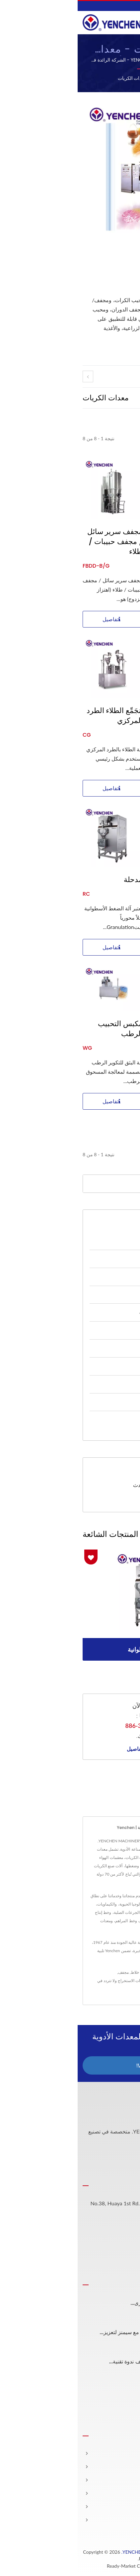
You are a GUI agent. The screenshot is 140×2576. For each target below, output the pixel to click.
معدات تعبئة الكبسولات (93, 1402)
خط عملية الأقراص (97, 1240)
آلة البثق (122, 880)
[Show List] (109, 397)
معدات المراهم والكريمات (90, 1312)
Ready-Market (43, 2566)
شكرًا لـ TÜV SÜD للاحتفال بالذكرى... (94, 2303)
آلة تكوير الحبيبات (108, 711)
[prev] (10, 376)
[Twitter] (124, 2159)
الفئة (78, 78)
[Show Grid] (117, 397)
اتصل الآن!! (70, 2065)
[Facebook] (131, 2159)
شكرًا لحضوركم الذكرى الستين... (99, 2391)
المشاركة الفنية (118, 2506)
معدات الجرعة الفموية (94, 1330)
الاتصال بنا (119, 1988)
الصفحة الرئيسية (117, 2453)
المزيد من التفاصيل (70, 1749)
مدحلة (55, 880)
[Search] (60, 1184)
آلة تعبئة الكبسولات (112, 1980)
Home (94, 78)
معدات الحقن (103, 1348)
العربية (128, 6)
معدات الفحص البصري (93, 1366)
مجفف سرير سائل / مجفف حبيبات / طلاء (37, 542)
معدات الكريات (54, 78)
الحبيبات (70, 1972)
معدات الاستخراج (99, 1294)
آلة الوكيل (107, 1419)
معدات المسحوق (100, 1258)
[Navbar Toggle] (127, 22)
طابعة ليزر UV (82, 1980)
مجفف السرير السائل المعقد (113, 537)
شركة (128, 2480)
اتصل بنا (126, 2520)
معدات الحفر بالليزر (96, 1384)
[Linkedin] (116, 2159)
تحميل (113, 1501)
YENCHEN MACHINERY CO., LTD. (79, 2552)
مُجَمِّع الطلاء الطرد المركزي (37, 716)
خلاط (57, 1972)
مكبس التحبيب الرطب (42, 1029)
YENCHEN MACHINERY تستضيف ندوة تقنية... (83, 2361)
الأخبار (128, 2493)
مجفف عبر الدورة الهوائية (108, 1044)
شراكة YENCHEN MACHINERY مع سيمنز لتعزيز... (78, 2332)
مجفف (45, 1972)
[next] (127, 376)
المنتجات (125, 2467)
